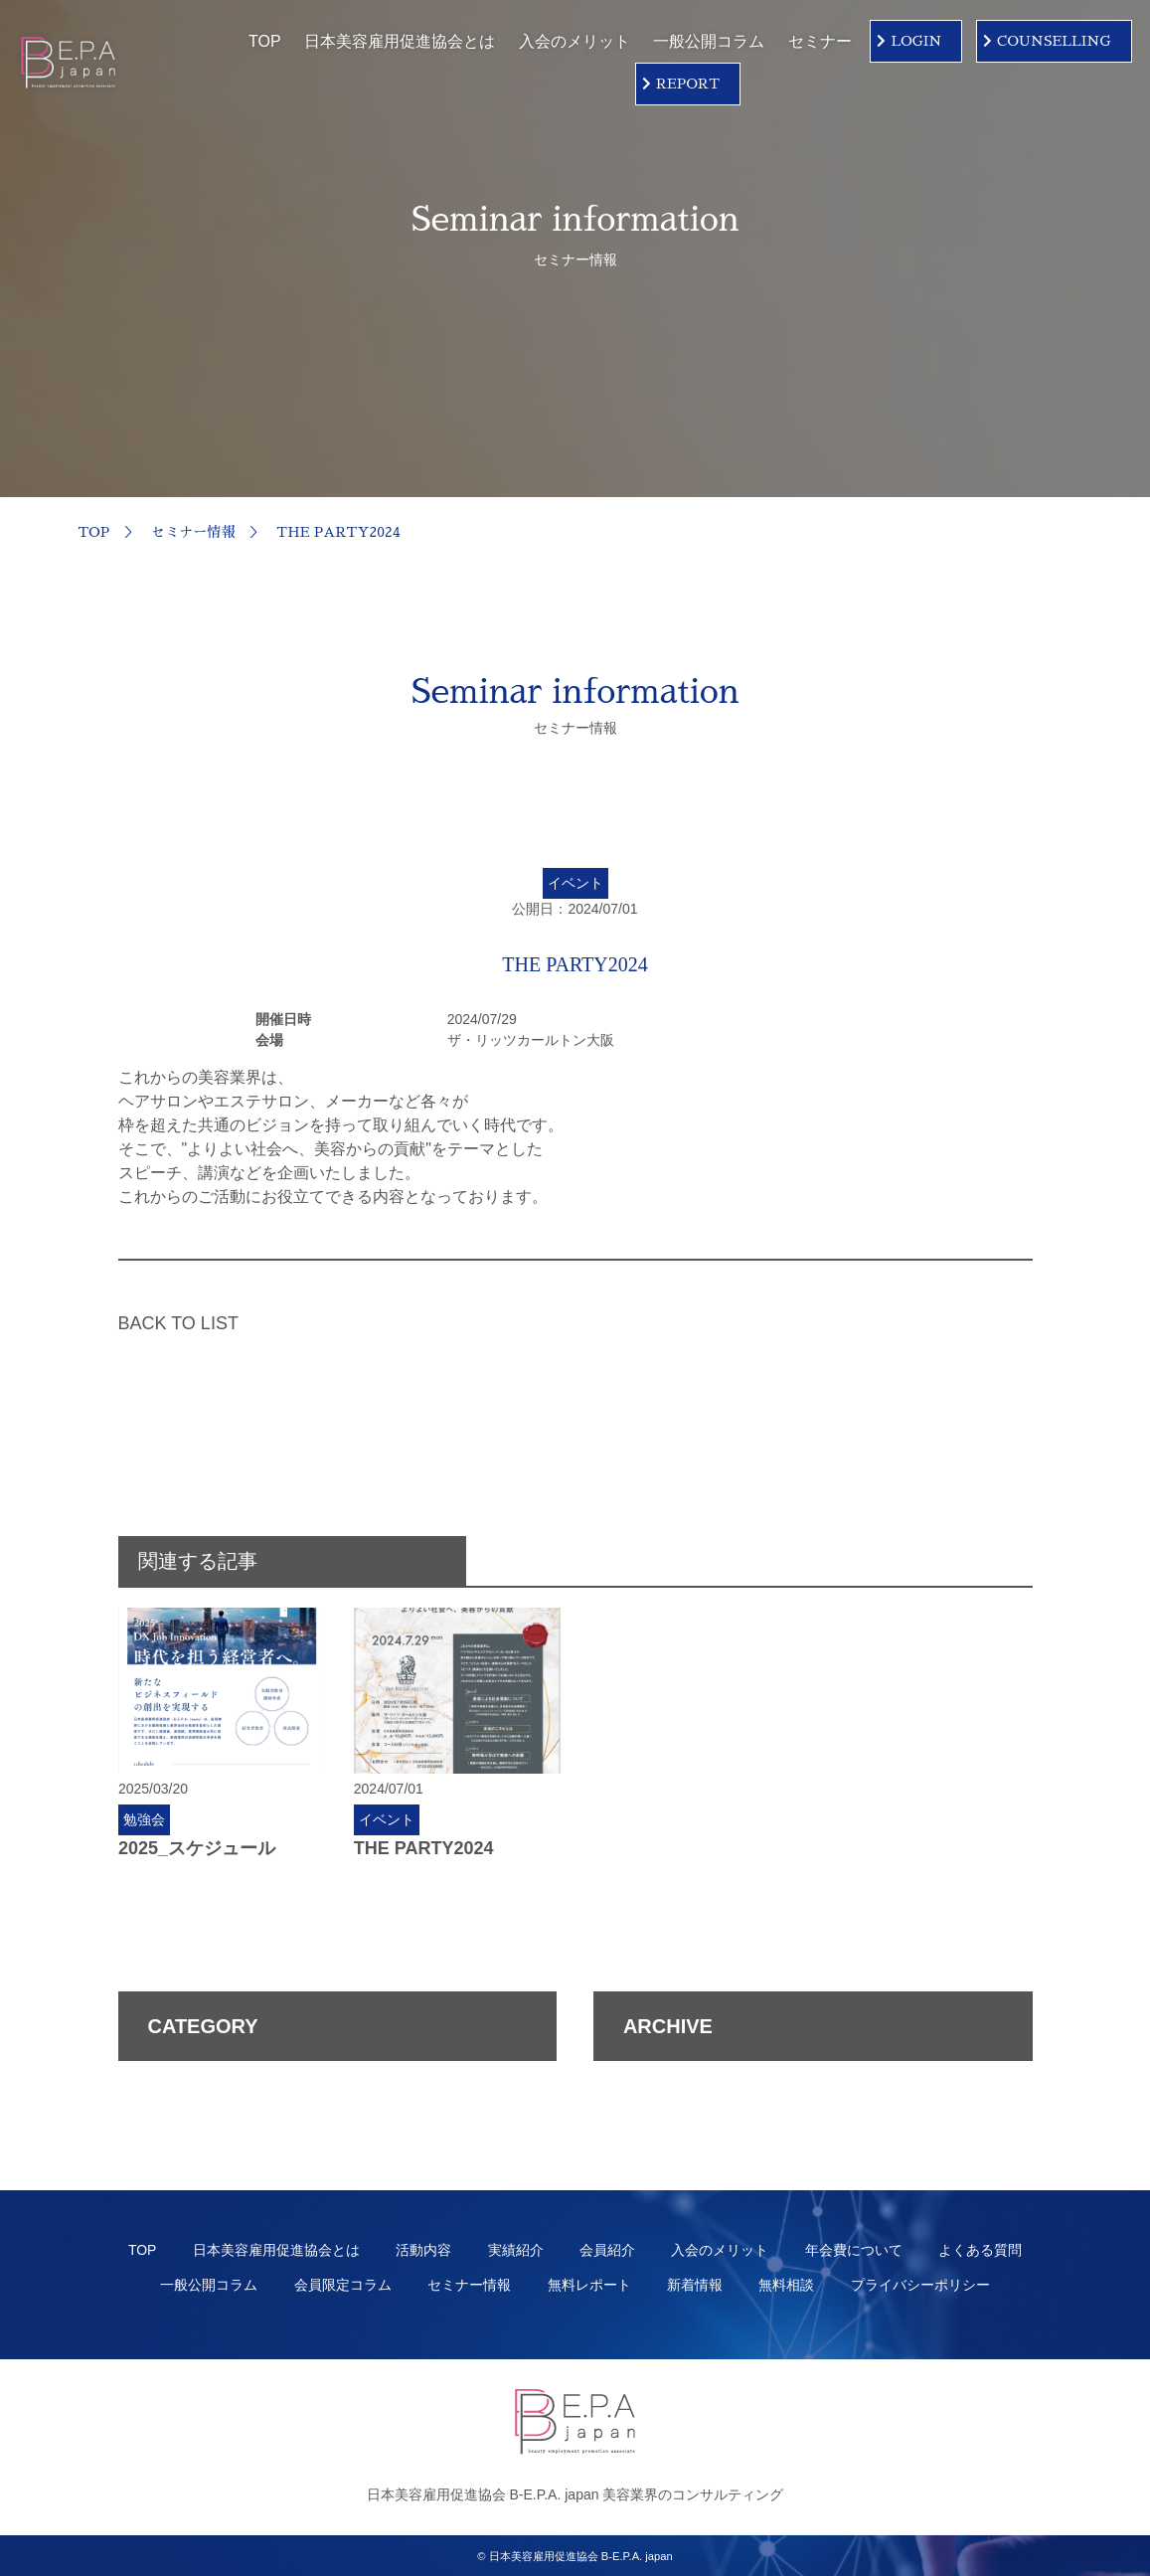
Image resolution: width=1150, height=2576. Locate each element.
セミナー (820, 41)
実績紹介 (516, 2250)
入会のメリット (574, 41)
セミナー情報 (193, 532)
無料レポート (589, 2285)
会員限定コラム (343, 2285)
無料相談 (786, 2285)
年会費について (854, 2250)
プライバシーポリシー (920, 2285)
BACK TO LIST (178, 1323)
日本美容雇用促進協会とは (399, 41)
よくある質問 (980, 2250)
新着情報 (695, 2285)
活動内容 (423, 2250)
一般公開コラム (708, 41)
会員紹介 (607, 2250)
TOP (264, 41)
